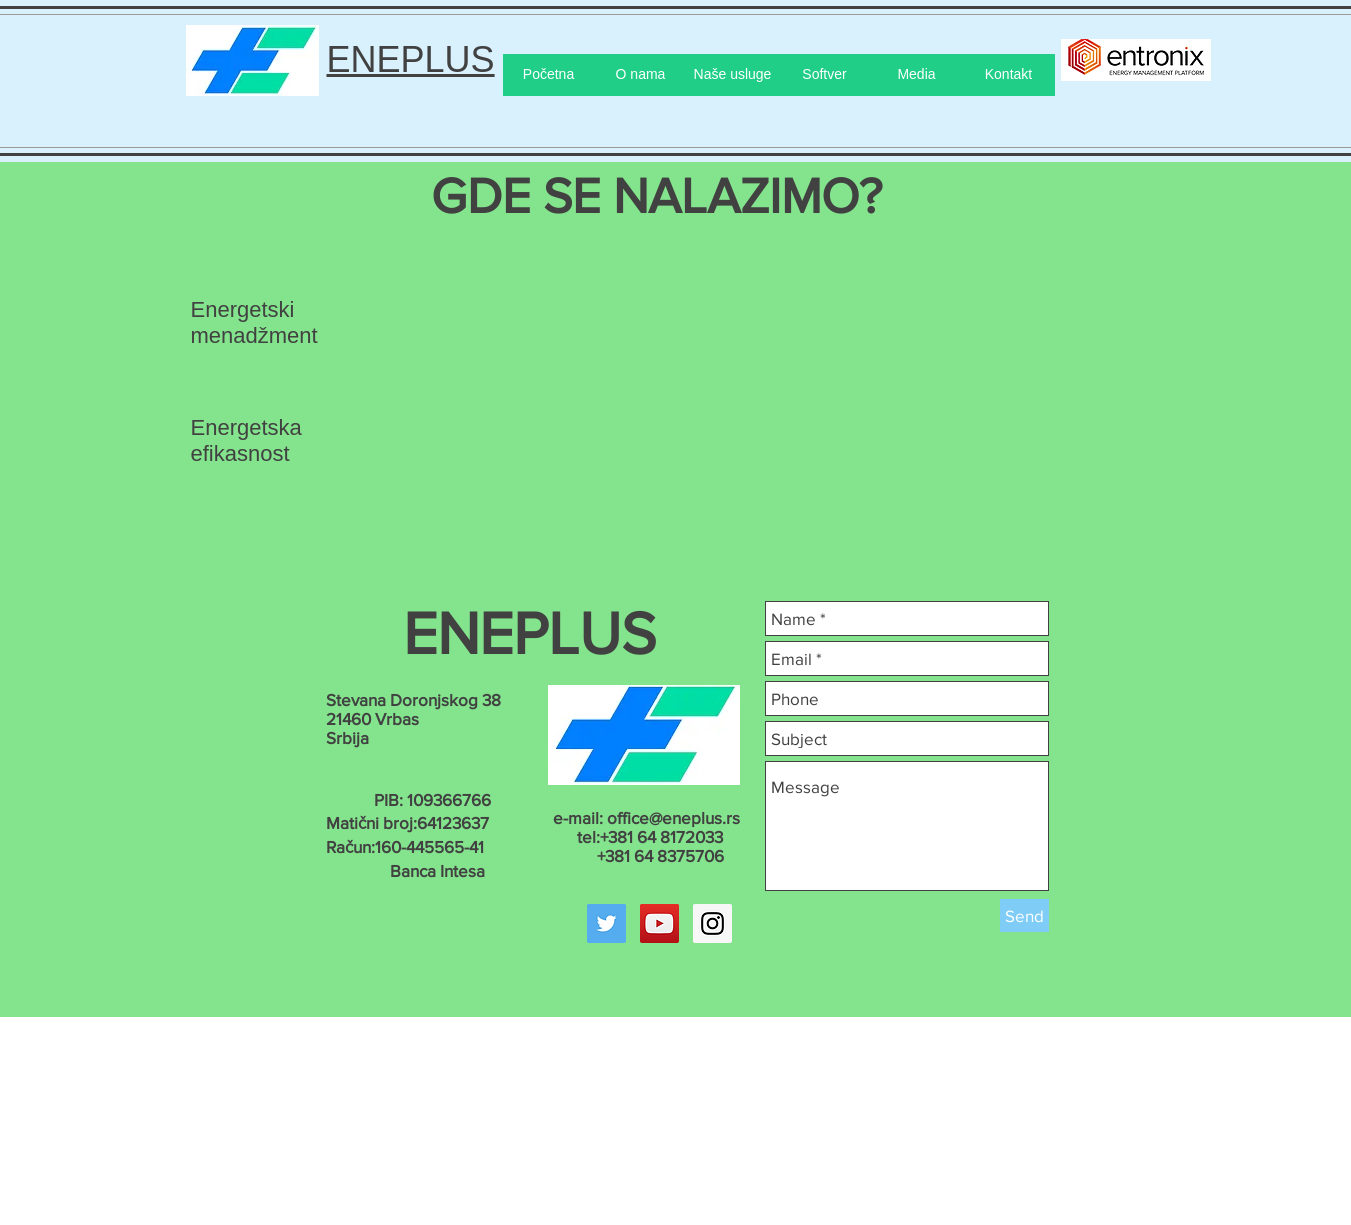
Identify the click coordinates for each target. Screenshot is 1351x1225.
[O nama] (641, 75)
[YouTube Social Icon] (659, 923)
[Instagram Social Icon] (712, 923)
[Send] (1024, 915)
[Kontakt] (1009, 75)
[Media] (917, 75)
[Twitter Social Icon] (606, 923)
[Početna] (549, 75)
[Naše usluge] (733, 75)
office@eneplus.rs (673, 817)
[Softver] (825, 75)
